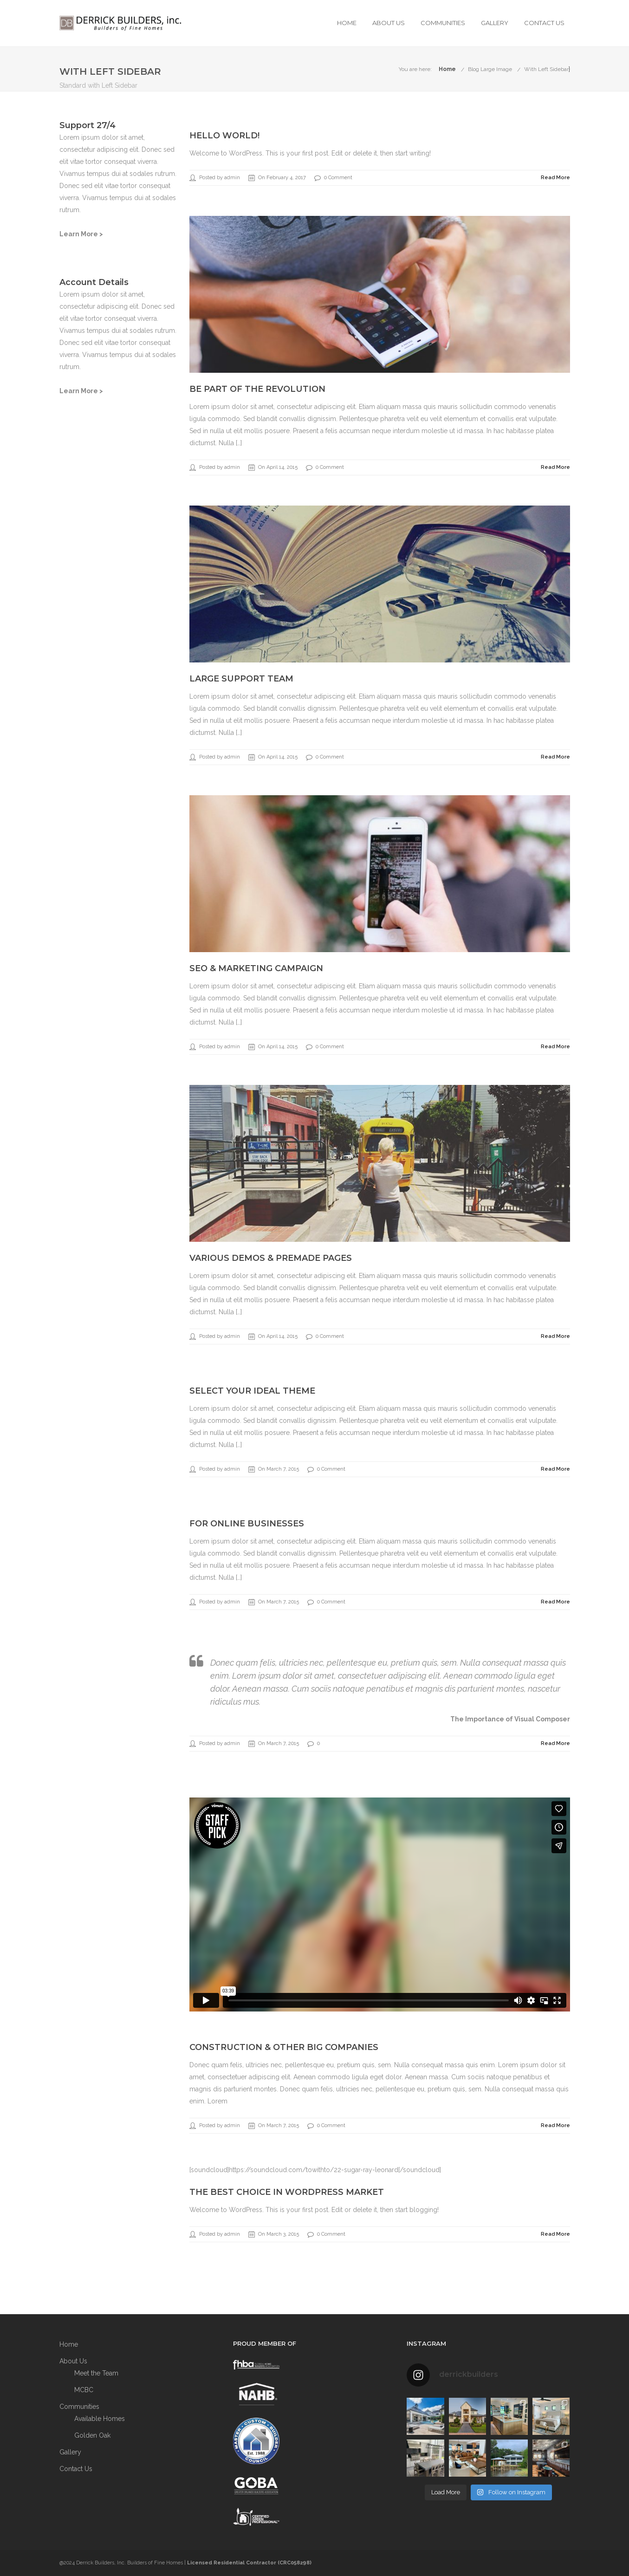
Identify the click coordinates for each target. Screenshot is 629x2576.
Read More (555, 178)
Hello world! (224, 135)
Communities (443, 22)
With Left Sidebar (546, 69)
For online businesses (246, 1523)
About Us (388, 22)
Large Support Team (241, 679)
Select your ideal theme (252, 1391)
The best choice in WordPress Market (286, 2192)
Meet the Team (96, 2373)
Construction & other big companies (283, 2047)
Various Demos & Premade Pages (270, 1258)
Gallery (494, 22)
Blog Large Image (490, 69)
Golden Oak (92, 2435)
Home (347, 22)
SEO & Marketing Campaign (256, 968)
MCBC (83, 2390)
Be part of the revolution (257, 389)
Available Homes (99, 2418)
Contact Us (544, 22)
